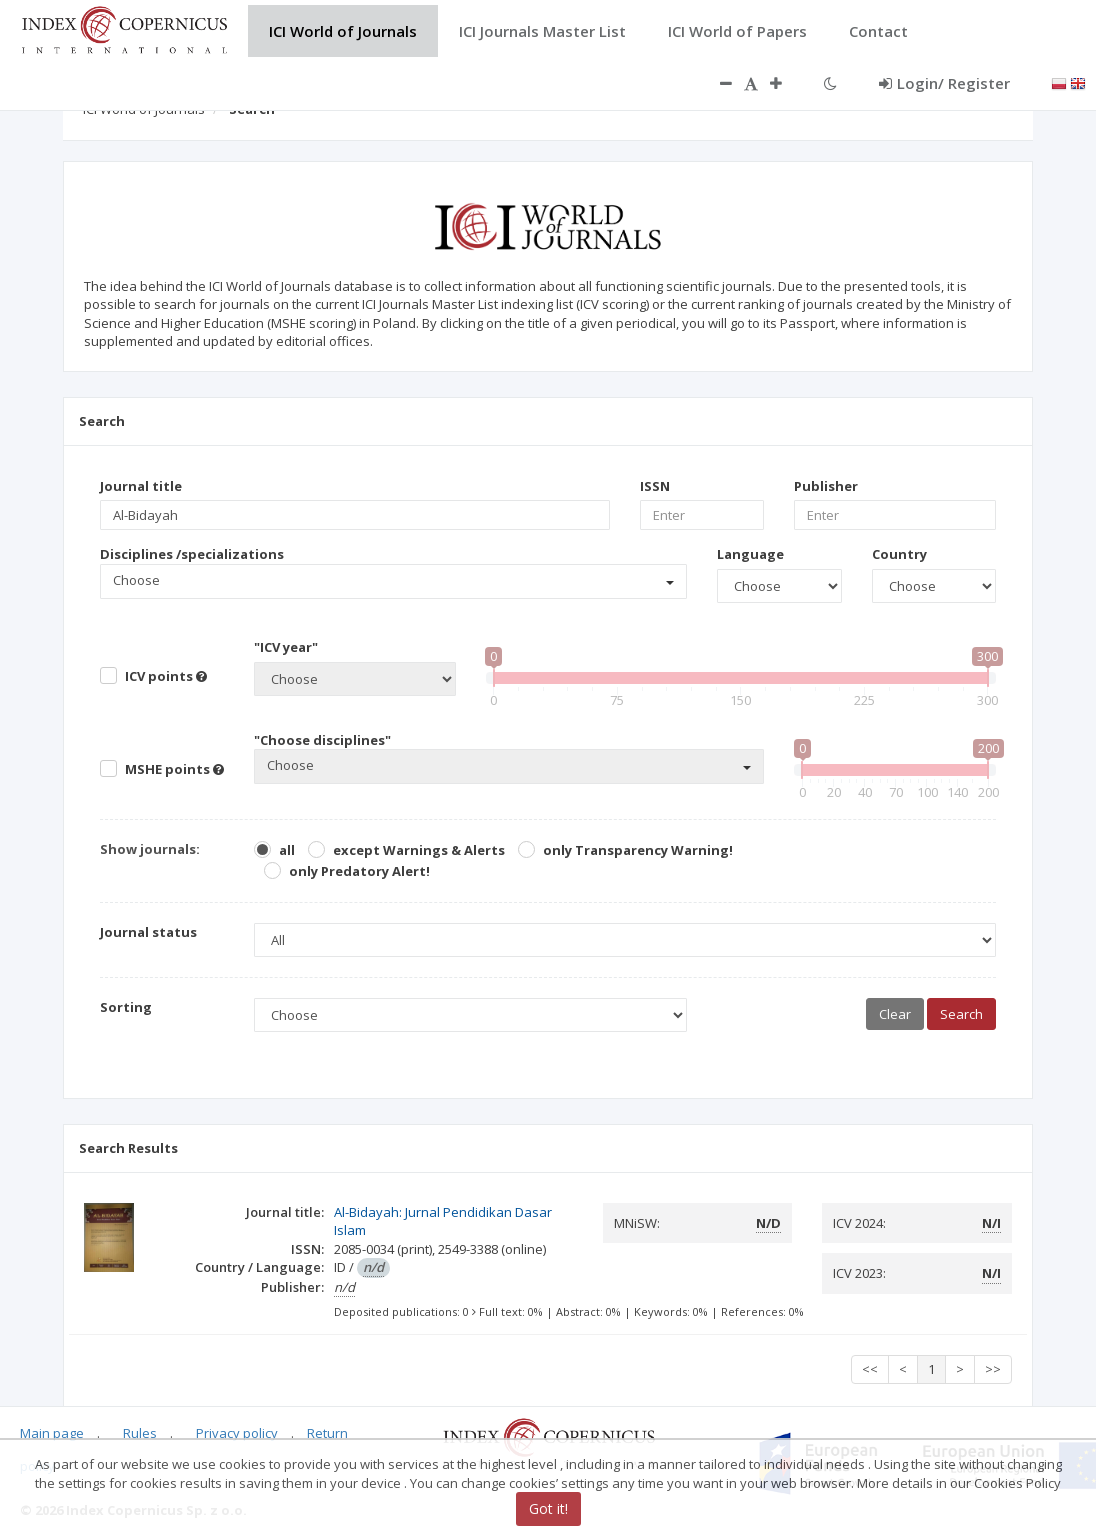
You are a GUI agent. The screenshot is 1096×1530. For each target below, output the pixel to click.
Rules (140, 1433)
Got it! (548, 1508)
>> (993, 1369)
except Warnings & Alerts (419, 850)
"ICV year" (286, 647)
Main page (52, 1433)
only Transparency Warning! (638, 850)
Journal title (141, 486)
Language (750, 554)
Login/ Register (944, 83)
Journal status (148, 932)
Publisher (826, 486)
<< (870, 1369)
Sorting (126, 1007)
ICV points (166, 676)
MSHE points (174, 769)
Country (899, 554)
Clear (895, 1014)
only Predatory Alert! (359, 871)
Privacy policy (237, 1433)
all (287, 850)
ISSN (655, 486)
